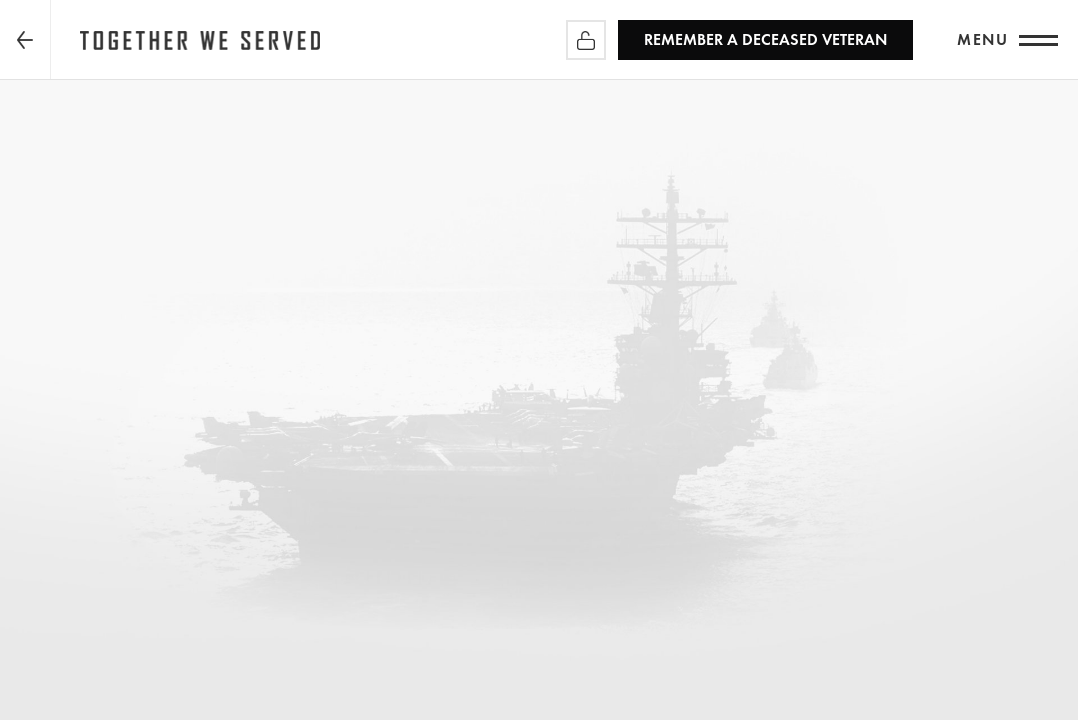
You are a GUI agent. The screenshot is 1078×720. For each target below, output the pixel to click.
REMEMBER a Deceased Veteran (765, 39)
